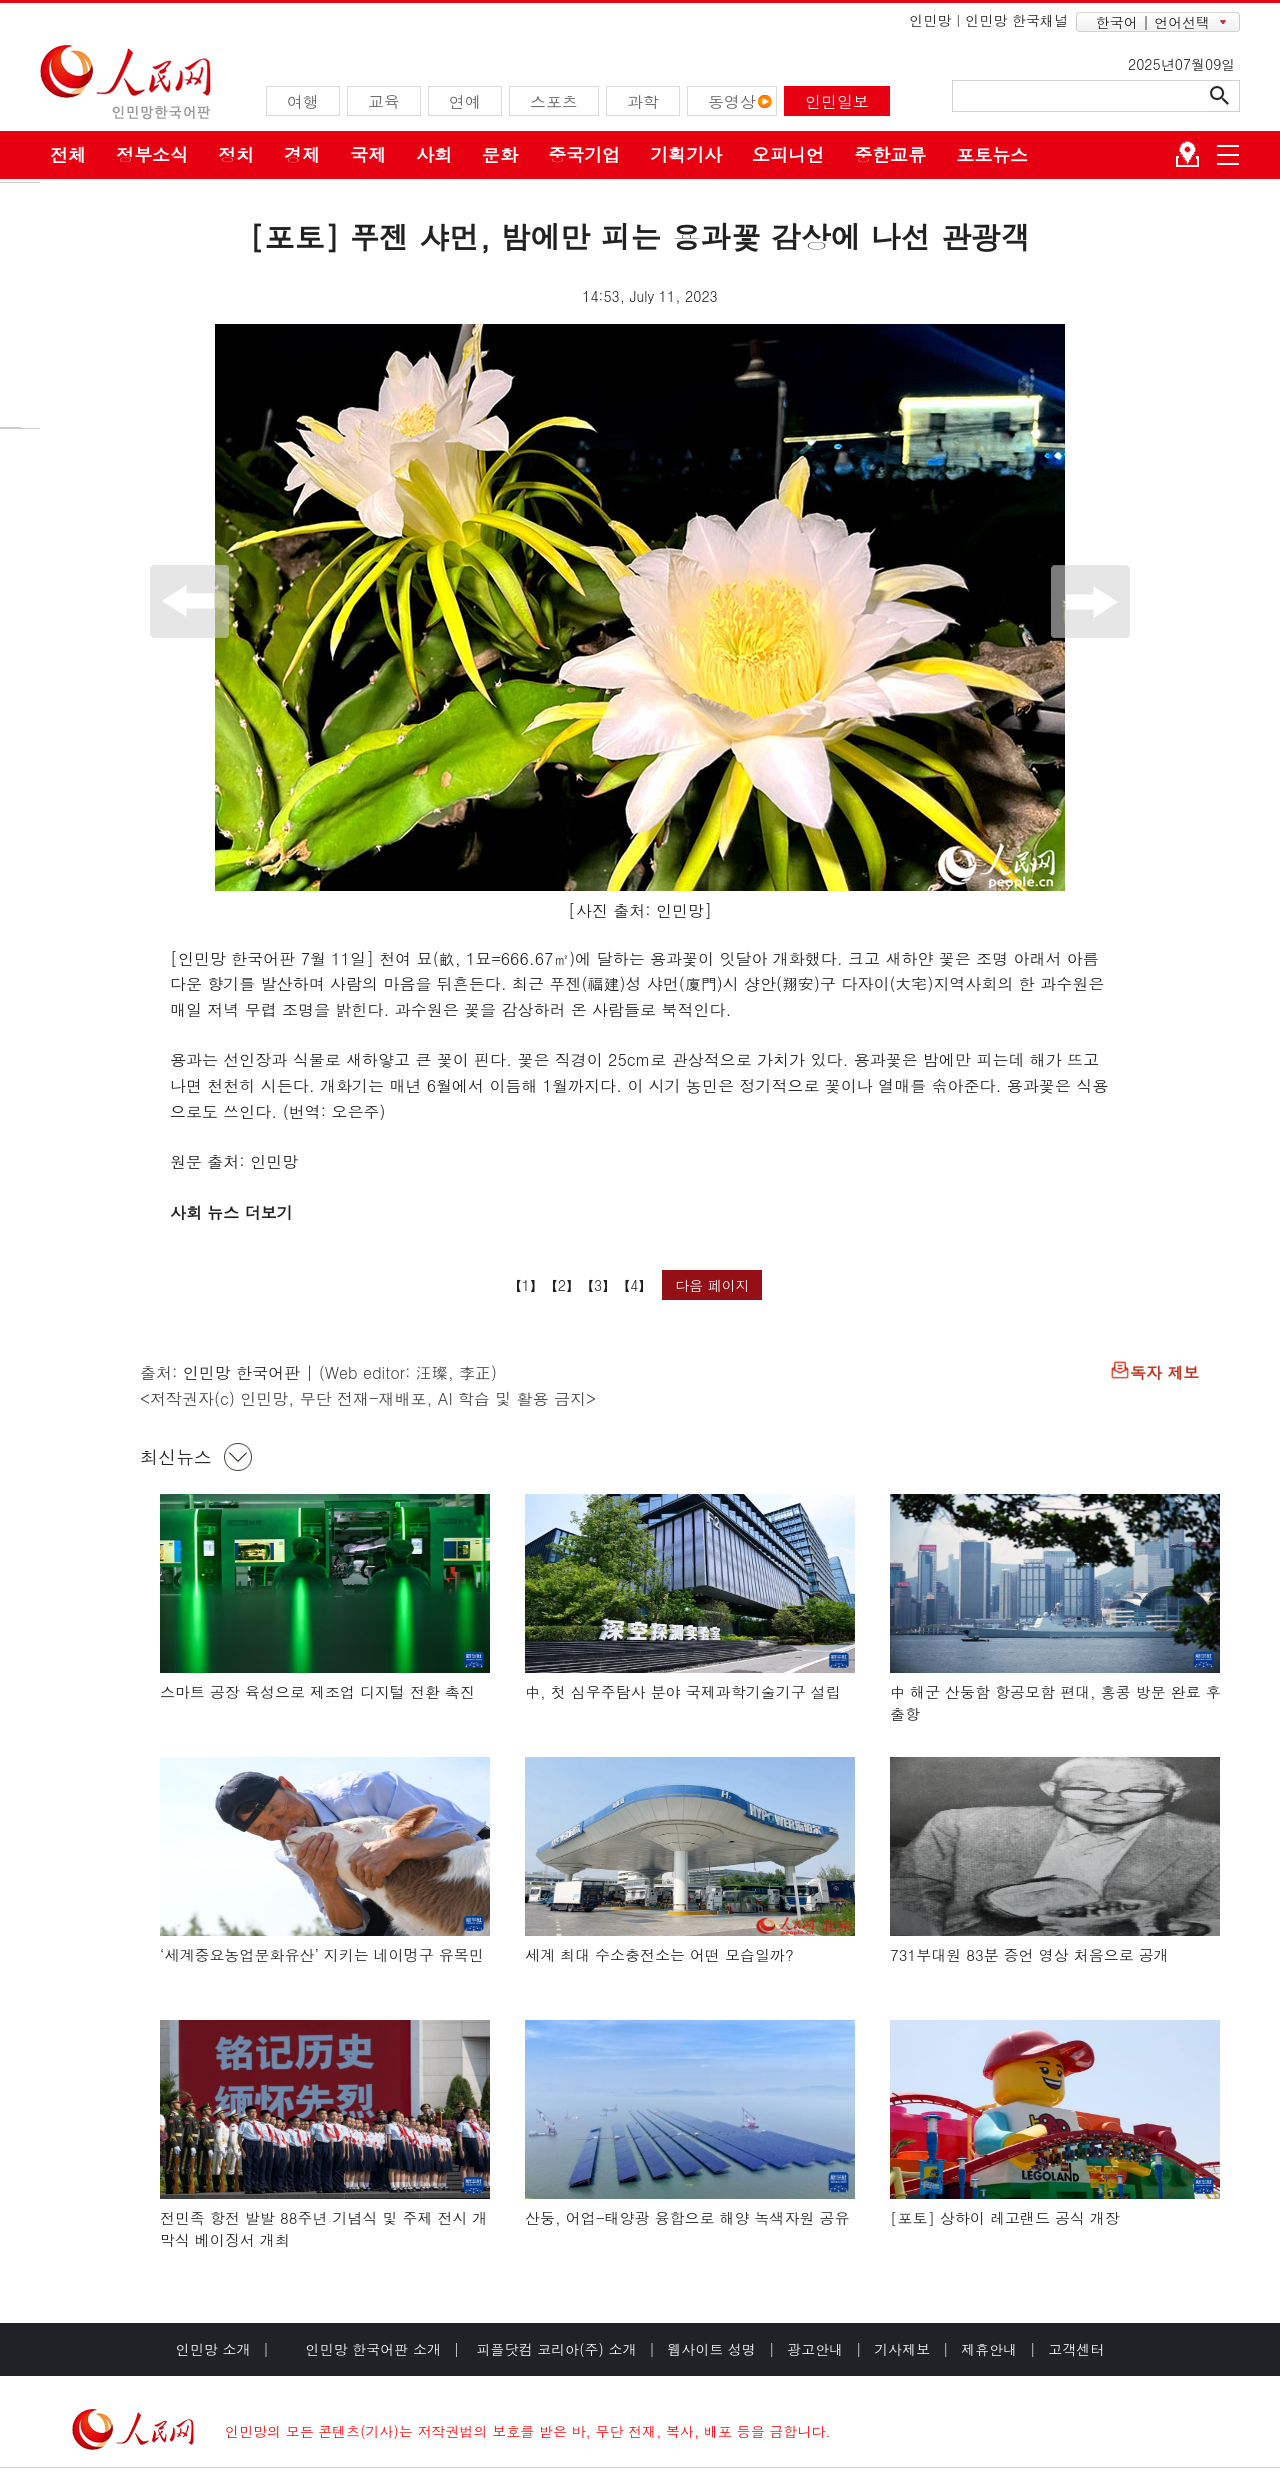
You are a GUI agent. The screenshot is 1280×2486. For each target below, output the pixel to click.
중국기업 (584, 154)
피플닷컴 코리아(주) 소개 (554, 2349)
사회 (434, 154)
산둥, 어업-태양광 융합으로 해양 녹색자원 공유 (687, 2217)
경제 (302, 154)
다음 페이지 (712, 1285)
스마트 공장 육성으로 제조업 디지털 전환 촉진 (317, 1691)
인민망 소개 (213, 2349)
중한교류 (890, 154)
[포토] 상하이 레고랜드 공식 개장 (1005, 2217)
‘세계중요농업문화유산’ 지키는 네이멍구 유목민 (322, 1954)
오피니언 (788, 154)
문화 (500, 154)
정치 (236, 154)
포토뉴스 (992, 154)
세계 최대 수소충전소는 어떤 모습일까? (659, 1954)
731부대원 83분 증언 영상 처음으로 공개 (1029, 1954)
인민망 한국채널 (1016, 20)
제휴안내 (989, 2349)
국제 (368, 154)
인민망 (930, 20)
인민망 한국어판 (241, 1372)
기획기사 (686, 154)
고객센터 (1076, 2349)
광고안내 (815, 2349)
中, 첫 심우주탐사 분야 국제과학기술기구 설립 (683, 1691)
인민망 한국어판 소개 (373, 2349)
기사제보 (902, 2349)
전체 (68, 154)
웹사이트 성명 (711, 2349)
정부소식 (152, 154)
